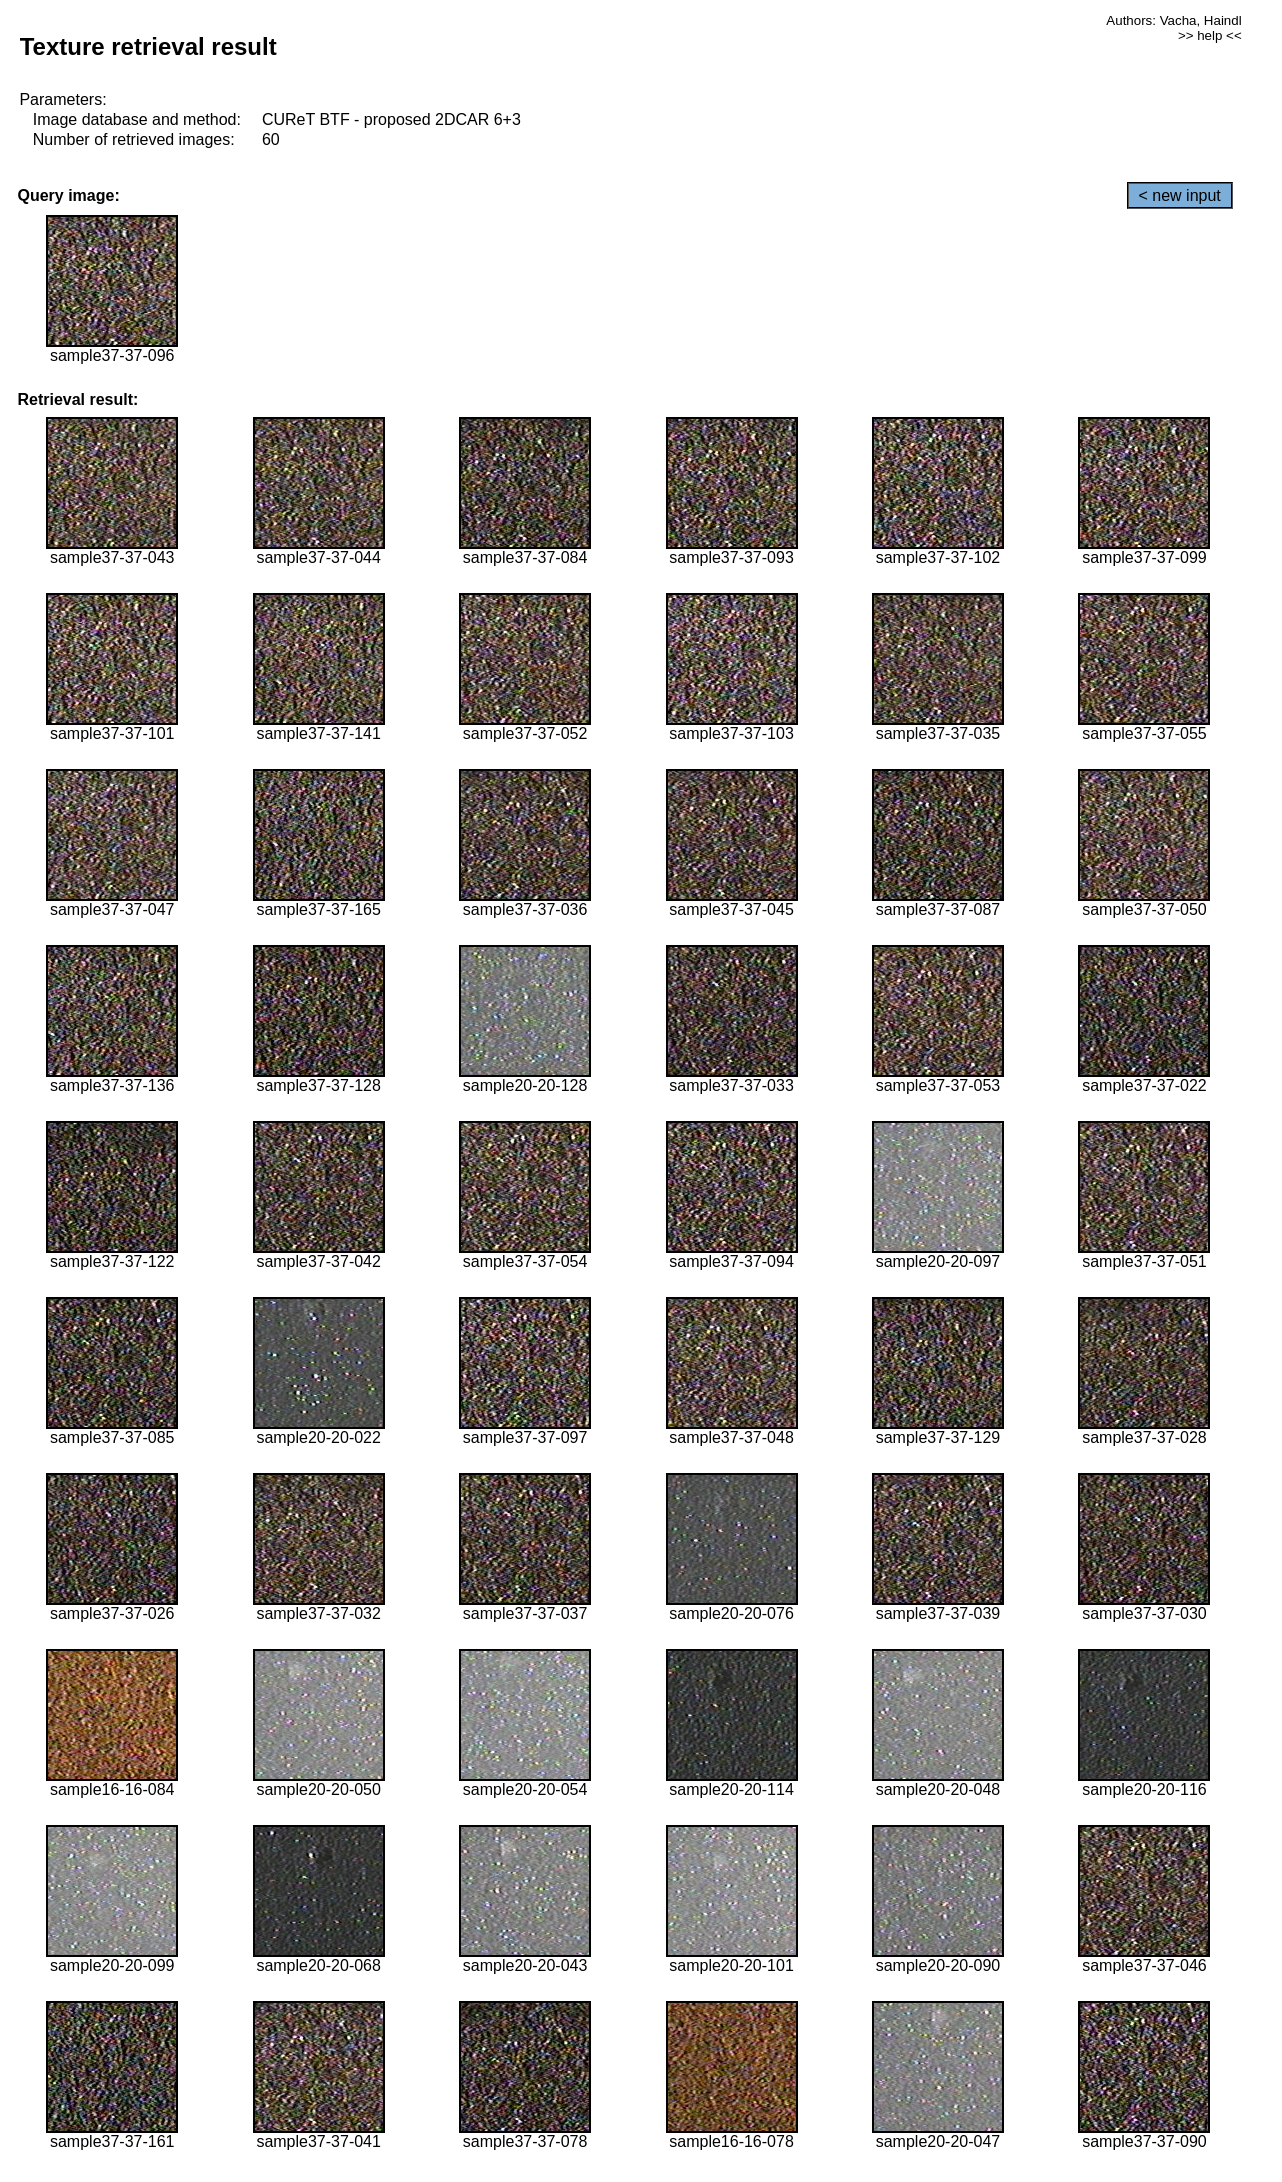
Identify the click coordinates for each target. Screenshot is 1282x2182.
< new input (1180, 195)
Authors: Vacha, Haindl (1173, 20)
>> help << (1210, 35)
